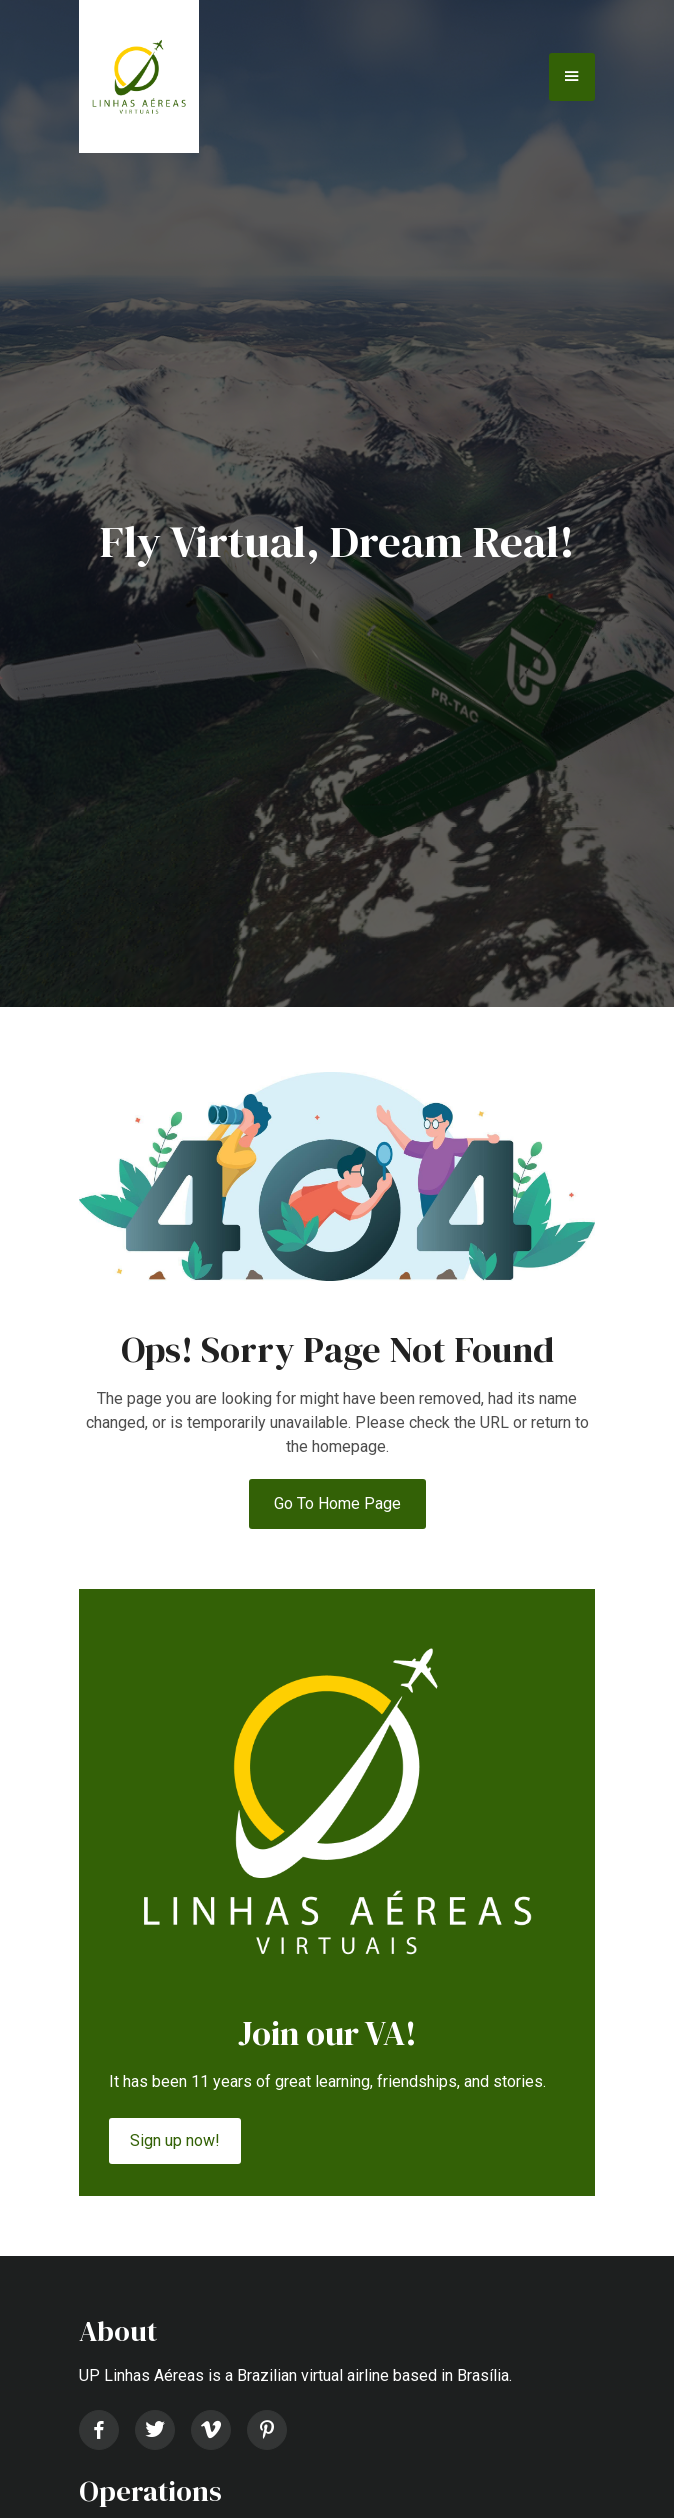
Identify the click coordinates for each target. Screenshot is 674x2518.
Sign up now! (175, 2140)
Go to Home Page (337, 1503)
